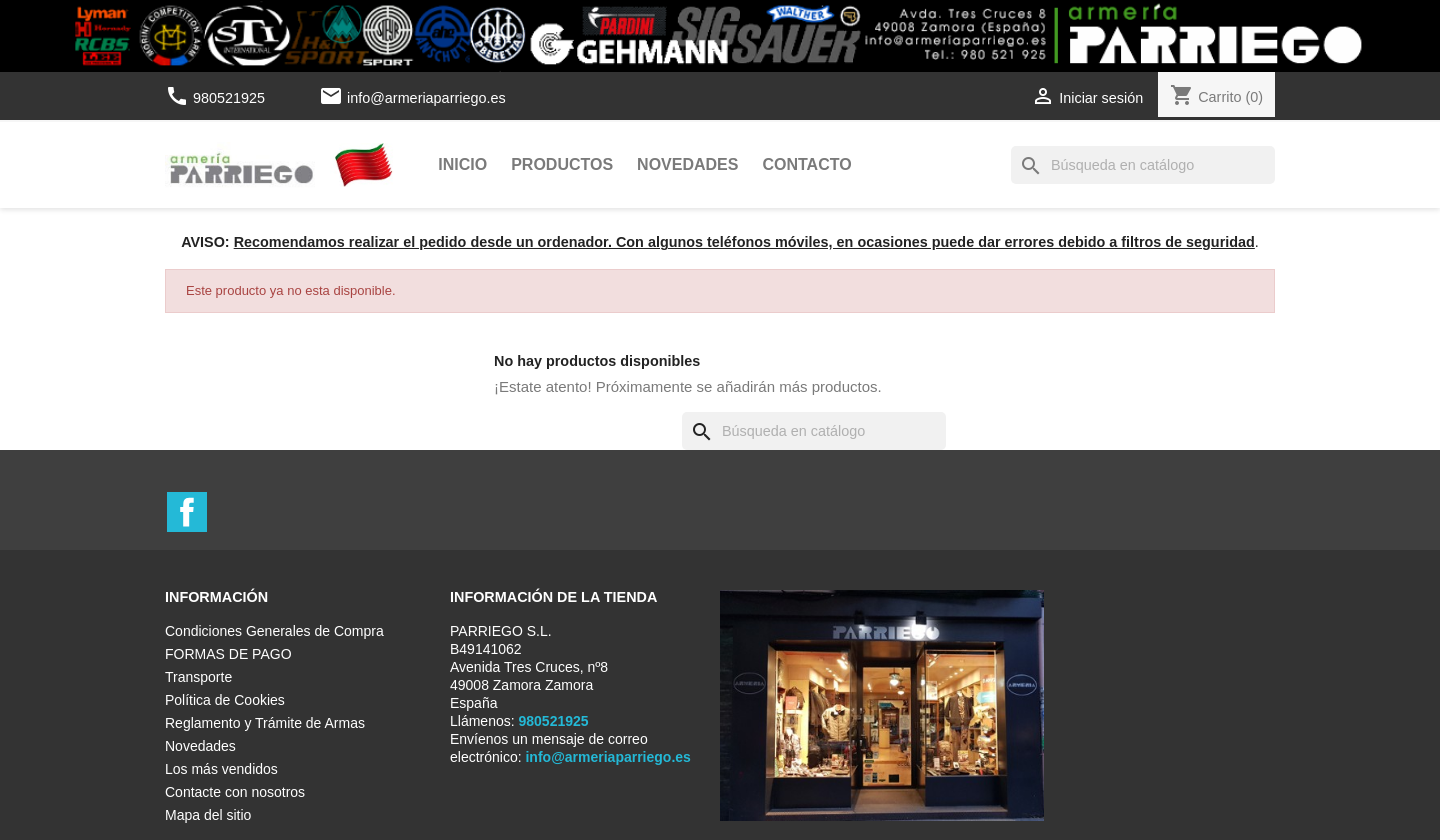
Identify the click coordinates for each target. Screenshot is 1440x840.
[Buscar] (1143, 165)
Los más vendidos (221, 769)
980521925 (217, 98)
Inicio (462, 164)
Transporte (198, 677)
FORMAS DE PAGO (228, 654)
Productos (562, 164)
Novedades (687, 164)
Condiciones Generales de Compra (274, 631)
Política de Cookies (225, 700)
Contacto (806, 164)
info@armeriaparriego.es (426, 98)
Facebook (187, 512)
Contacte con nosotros (235, 792)
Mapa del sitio (208, 815)
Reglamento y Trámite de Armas (265, 723)
